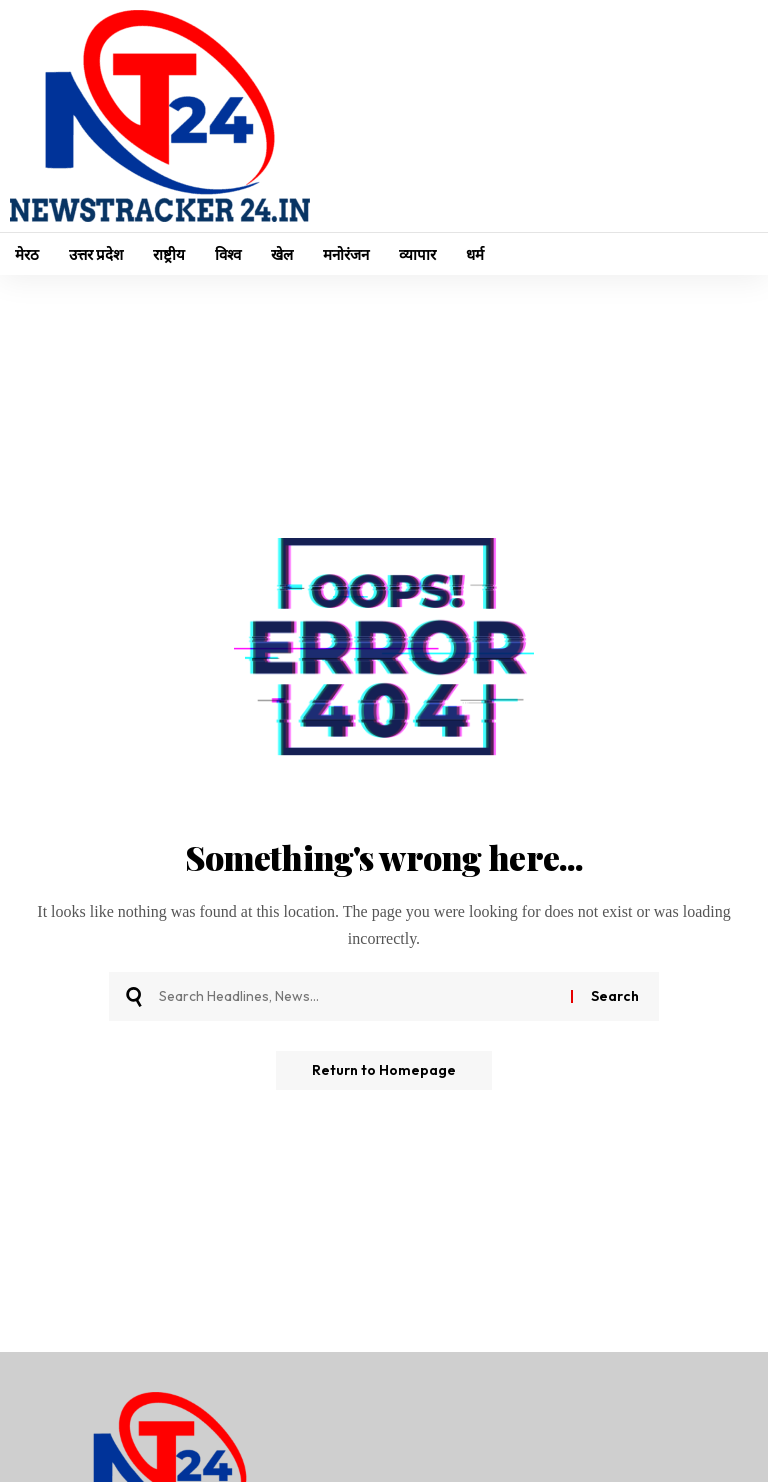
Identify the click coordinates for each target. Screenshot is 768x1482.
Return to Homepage (384, 1071)
